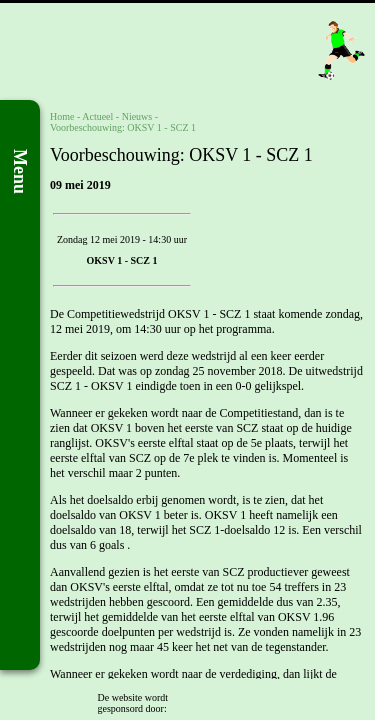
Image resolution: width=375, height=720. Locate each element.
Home (62, 116)
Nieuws (137, 116)
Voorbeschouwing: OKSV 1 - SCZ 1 (123, 127)
